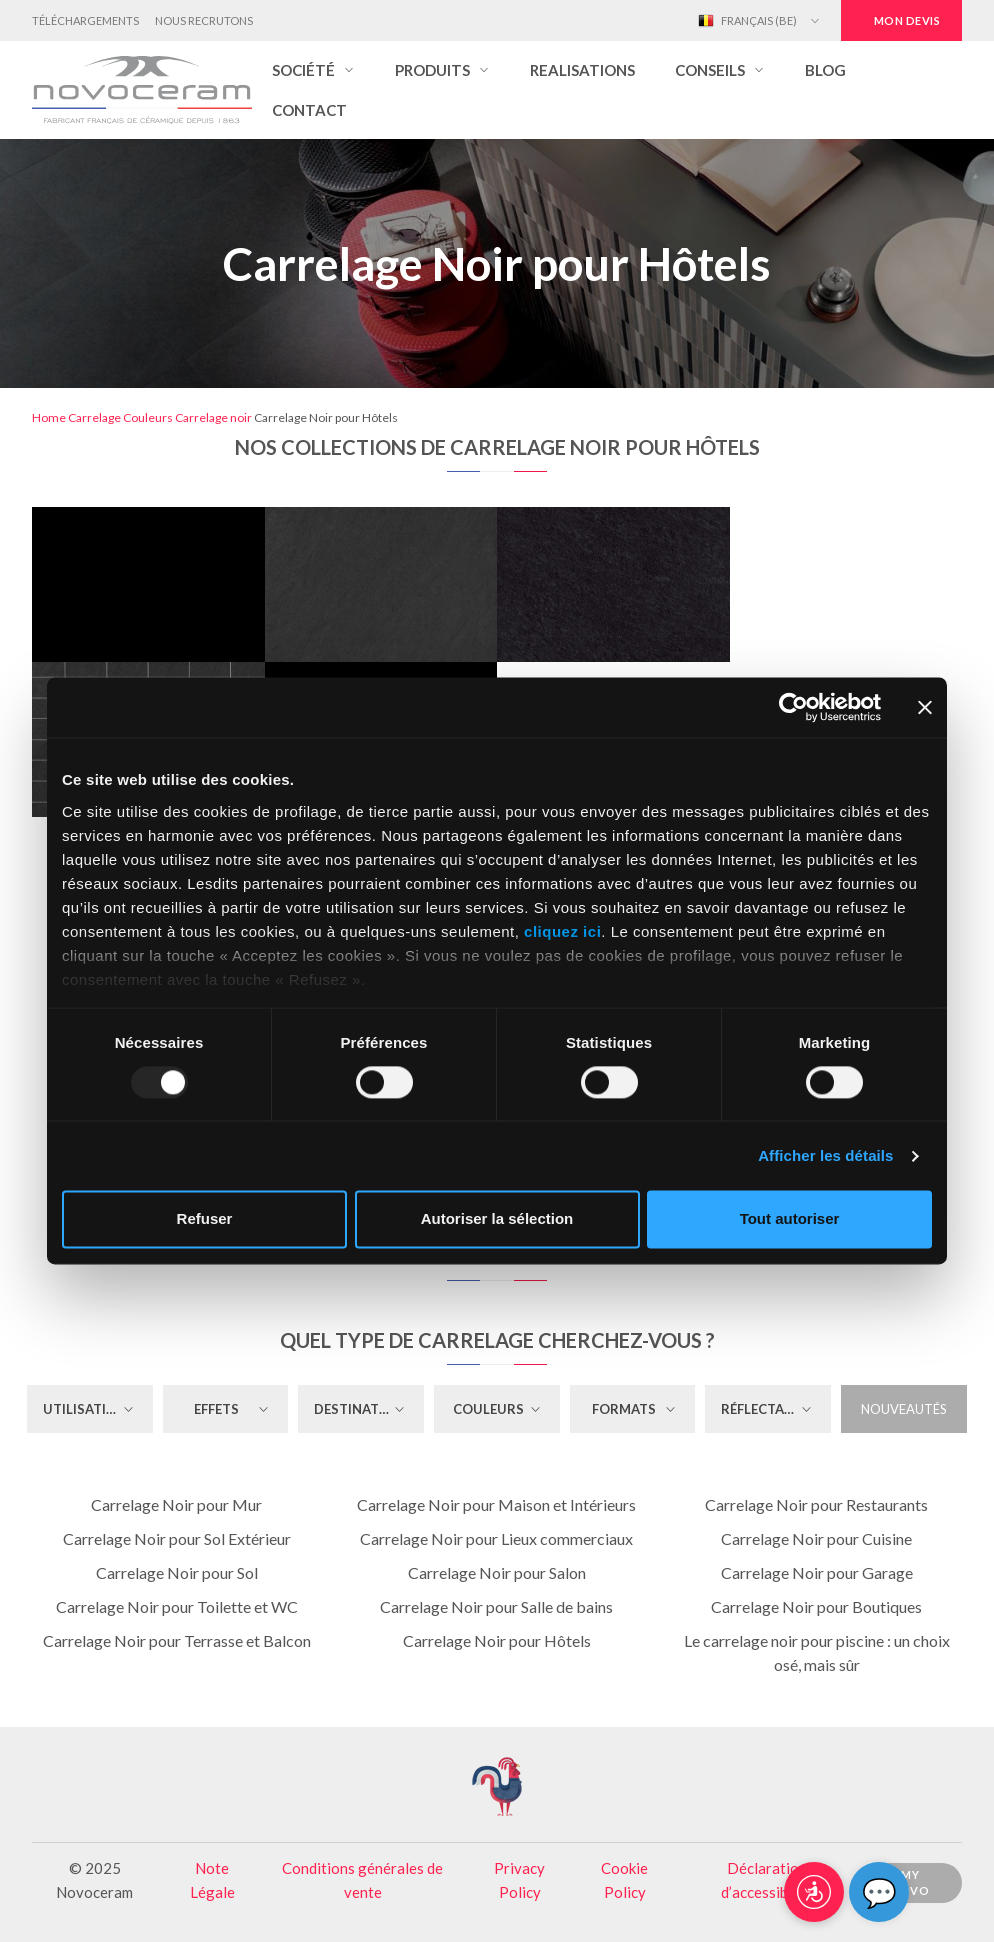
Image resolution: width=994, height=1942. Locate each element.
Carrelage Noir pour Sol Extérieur (177, 1538)
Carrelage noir (213, 417)
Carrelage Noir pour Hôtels (497, 1640)
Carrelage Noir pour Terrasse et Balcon (177, 1640)
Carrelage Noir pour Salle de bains (496, 1606)
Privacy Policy (519, 1880)
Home (49, 417)
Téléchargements (85, 20)
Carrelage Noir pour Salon (497, 1572)
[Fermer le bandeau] (925, 707)
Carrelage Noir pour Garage (817, 1572)
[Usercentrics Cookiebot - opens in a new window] (793, 707)
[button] (313, 70)
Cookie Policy (624, 1880)
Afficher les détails (825, 1155)
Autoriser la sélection (497, 1219)
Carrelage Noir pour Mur (176, 1504)
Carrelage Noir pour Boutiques (816, 1606)
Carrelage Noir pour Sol (177, 1572)
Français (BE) (747, 21)
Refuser (205, 1219)
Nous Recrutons (204, 20)
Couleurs (148, 417)
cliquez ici (562, 931)
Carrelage (94, 417)
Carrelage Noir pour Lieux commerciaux (496, 1538)
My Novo (910, 1883)
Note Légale (212, 1880)
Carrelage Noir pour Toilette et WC (177, 1606)
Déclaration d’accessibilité (767, 1880)
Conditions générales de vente (362, 1880)
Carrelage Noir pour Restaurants (816, 1504)
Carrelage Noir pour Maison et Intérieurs (496, 1504)
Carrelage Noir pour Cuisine (816, 1538)
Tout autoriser (790, 1219)
